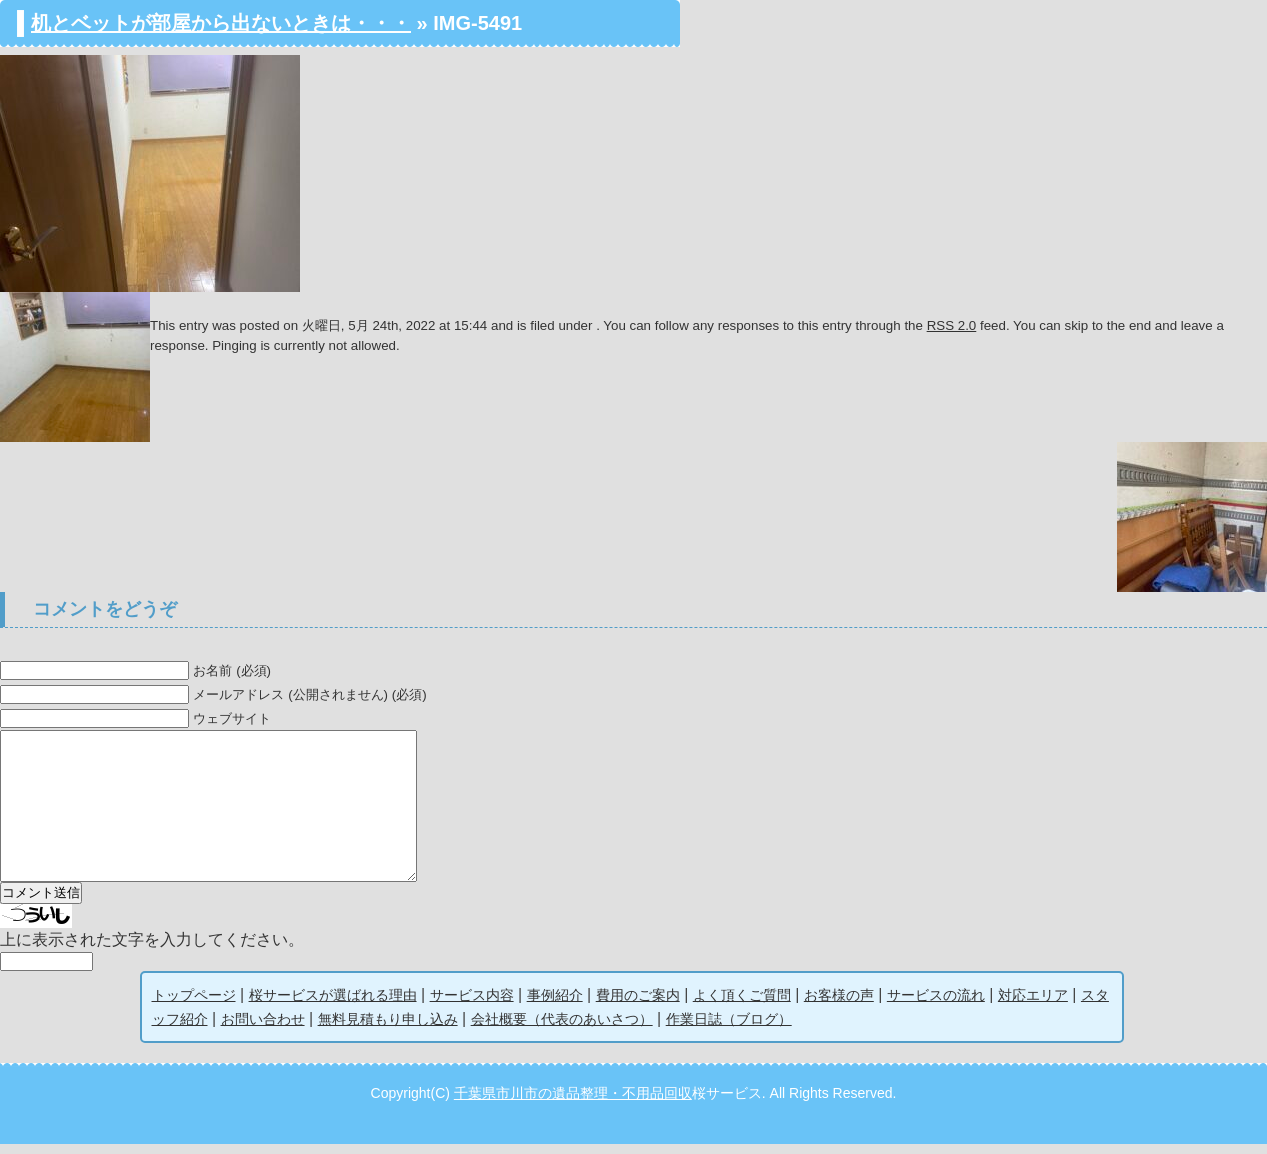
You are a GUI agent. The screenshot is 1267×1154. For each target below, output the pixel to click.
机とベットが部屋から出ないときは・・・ (221, 23)
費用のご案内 (638, 1005)
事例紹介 (555, 1005)
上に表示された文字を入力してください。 (152, 949)
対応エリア (1033, 1005)
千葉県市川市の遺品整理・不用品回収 (573, 1103)
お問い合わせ (263, 1029)
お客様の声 (839, 1005)
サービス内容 (472, 1005)
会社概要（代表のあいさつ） (562, 1029)
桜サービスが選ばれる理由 (333, 1005)
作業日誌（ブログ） (729, 1029)
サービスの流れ (936, 1005)
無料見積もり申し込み (388, 1029)
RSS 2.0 (952, 325)
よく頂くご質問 (742, 1005)
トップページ (194, 1005)
